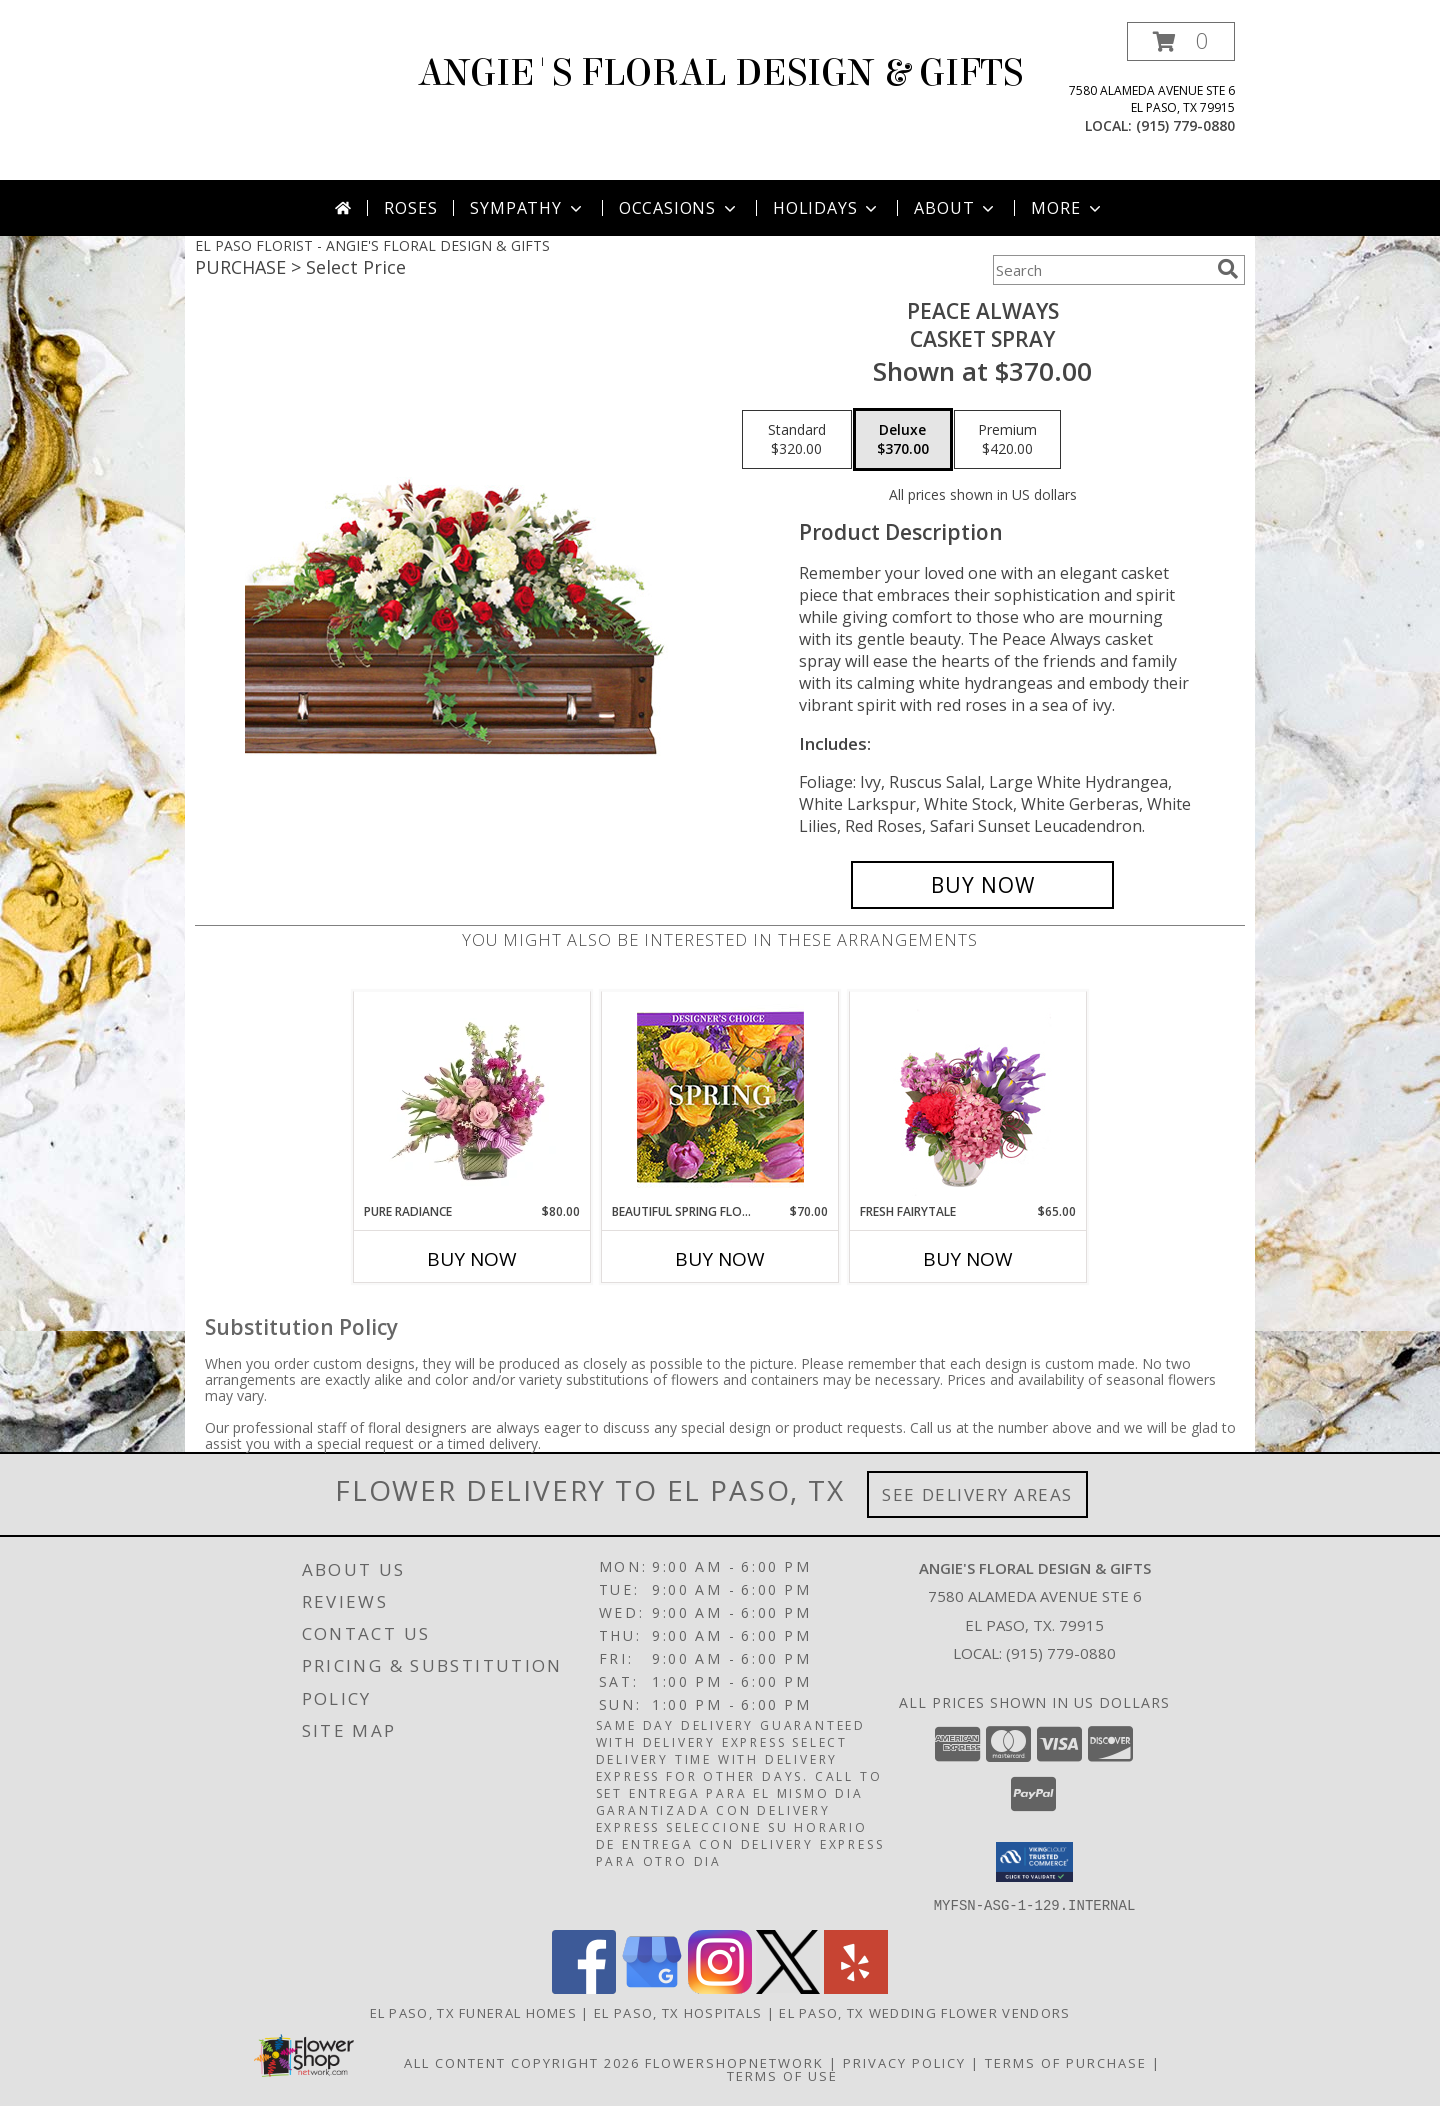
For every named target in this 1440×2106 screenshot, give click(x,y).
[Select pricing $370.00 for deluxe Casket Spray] (903, 440)
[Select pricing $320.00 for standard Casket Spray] (797, 440)
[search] (1228, 269)
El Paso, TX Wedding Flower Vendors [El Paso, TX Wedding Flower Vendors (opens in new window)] (924, 2012)
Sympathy (527, 208)
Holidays (827, 208)
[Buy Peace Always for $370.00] (982, 885)
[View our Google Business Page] (652, 1987)
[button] (1181, 41)
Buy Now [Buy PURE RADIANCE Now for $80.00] (472, 1259)
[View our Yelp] (856, 1987)
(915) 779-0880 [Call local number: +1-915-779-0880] (1185, 125)
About (956, 208)
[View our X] (788, 1987)
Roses (410, 208)
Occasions (679, 208)
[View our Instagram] (720, 1987)
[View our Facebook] (584, 1987)
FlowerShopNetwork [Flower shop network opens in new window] (734, 2062)
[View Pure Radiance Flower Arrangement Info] (472, 1097)
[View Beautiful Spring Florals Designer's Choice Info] (720, 1097)
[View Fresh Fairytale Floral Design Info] (968, 1097)
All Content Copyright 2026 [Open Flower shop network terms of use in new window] (522, 2062)
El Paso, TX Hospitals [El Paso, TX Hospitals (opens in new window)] (678, 2012)
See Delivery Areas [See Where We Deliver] (977, 1494)
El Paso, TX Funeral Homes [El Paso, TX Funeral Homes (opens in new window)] (474, 2012)
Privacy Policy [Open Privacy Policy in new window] (904, 2062)
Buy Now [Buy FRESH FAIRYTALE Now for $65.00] (968, 1259)
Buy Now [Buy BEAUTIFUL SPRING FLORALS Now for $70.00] (720, 1259)
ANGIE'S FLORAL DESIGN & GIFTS (720, 73)
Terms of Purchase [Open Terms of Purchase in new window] (1066, 2062)
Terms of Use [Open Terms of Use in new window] (782, 2075)
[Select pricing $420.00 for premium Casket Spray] (1007, 440)
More (1067, 208)
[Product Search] (1101, 270)
